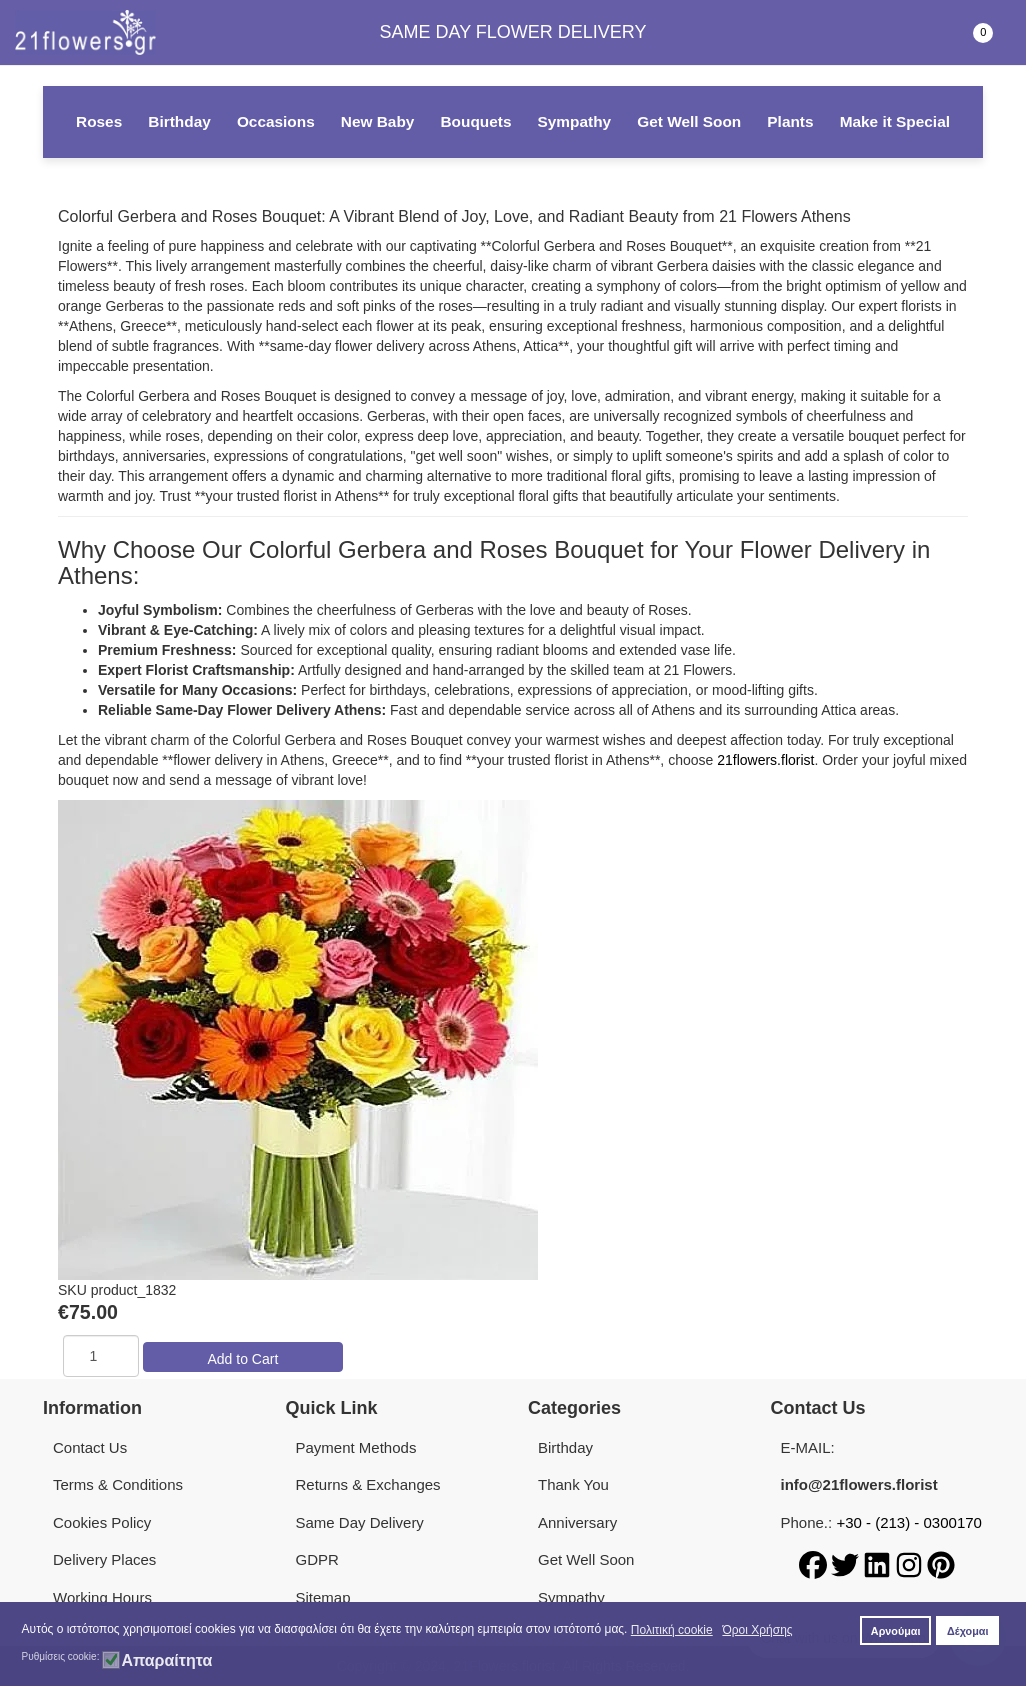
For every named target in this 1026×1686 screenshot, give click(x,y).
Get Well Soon (689, 121)
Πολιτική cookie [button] (672, 1630)
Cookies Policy (102, 1522)
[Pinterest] (941, 1564)
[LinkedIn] (879, 1564)
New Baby (378, 121)
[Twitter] (847, 1564)
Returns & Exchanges (368, 1484)
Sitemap (323, 1597)
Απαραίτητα (166, 1661)
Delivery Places (104, 1559)
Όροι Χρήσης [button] (757, 1630)
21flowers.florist (765, 760)
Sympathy (575, 121)
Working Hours (102, 1597)
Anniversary (577, 1522)
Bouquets (475, 121)
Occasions (276, 121)
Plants (790, 121)
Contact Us (90, 1447)
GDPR (317, 1559)
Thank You (573, 1484)
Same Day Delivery (360, 1522)
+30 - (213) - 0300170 (909, 1522)
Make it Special (895, 121)
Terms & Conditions (118, 1484)
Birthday (179, 121)
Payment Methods (356, 1447)
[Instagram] (911, 1564)
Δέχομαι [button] (967, 1631)
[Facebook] (815, 1564)
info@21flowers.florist (859, 1484)
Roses (99, 121)
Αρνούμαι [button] (896, 1631)
